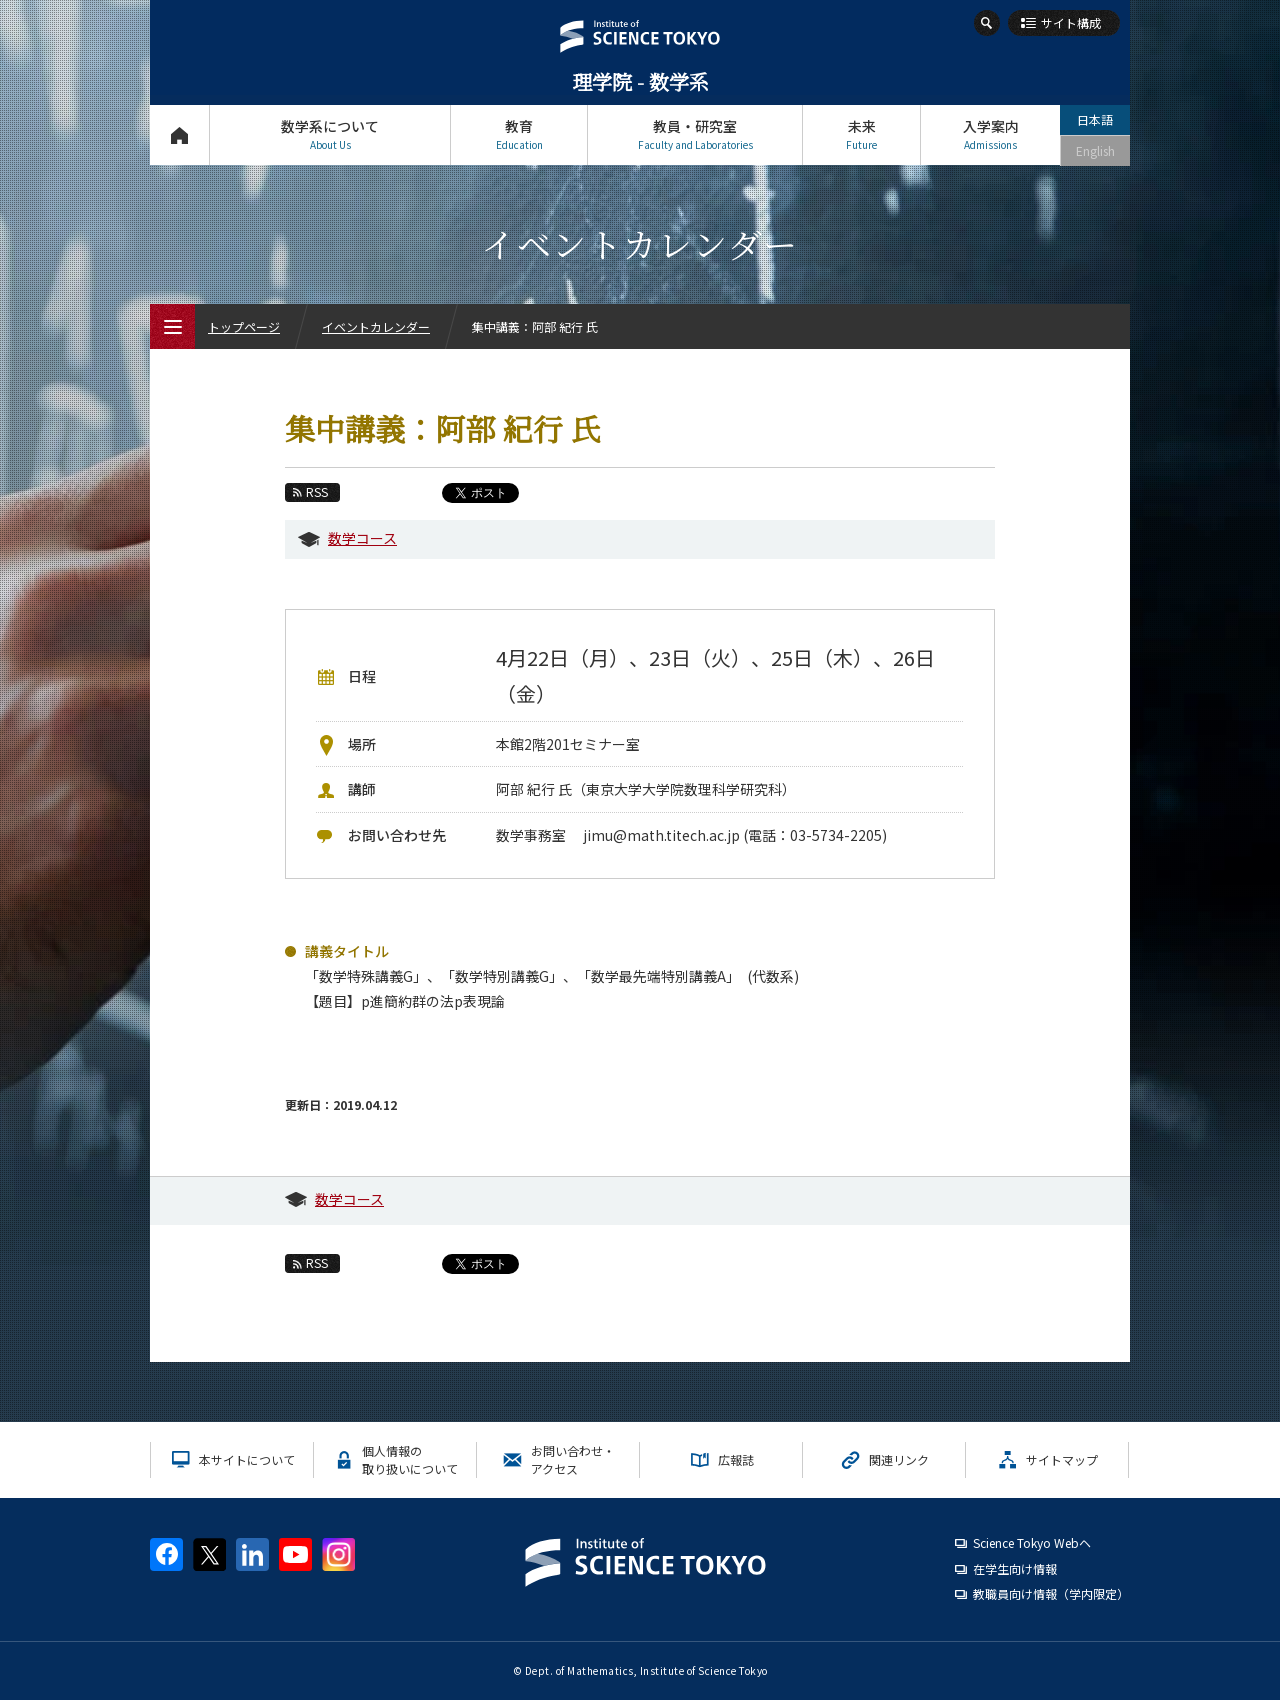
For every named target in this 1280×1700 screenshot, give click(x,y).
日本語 (1095, 119)
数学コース (362, 538)
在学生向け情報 (1015, 1568)
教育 (519, 134)
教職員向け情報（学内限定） (1051, 1593)
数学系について (330, 134)
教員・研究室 (695, 134)
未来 (861, 134)
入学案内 (990, 134)
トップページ (179, 134)
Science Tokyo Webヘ (1032, 1542)
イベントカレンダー (376, 326)
